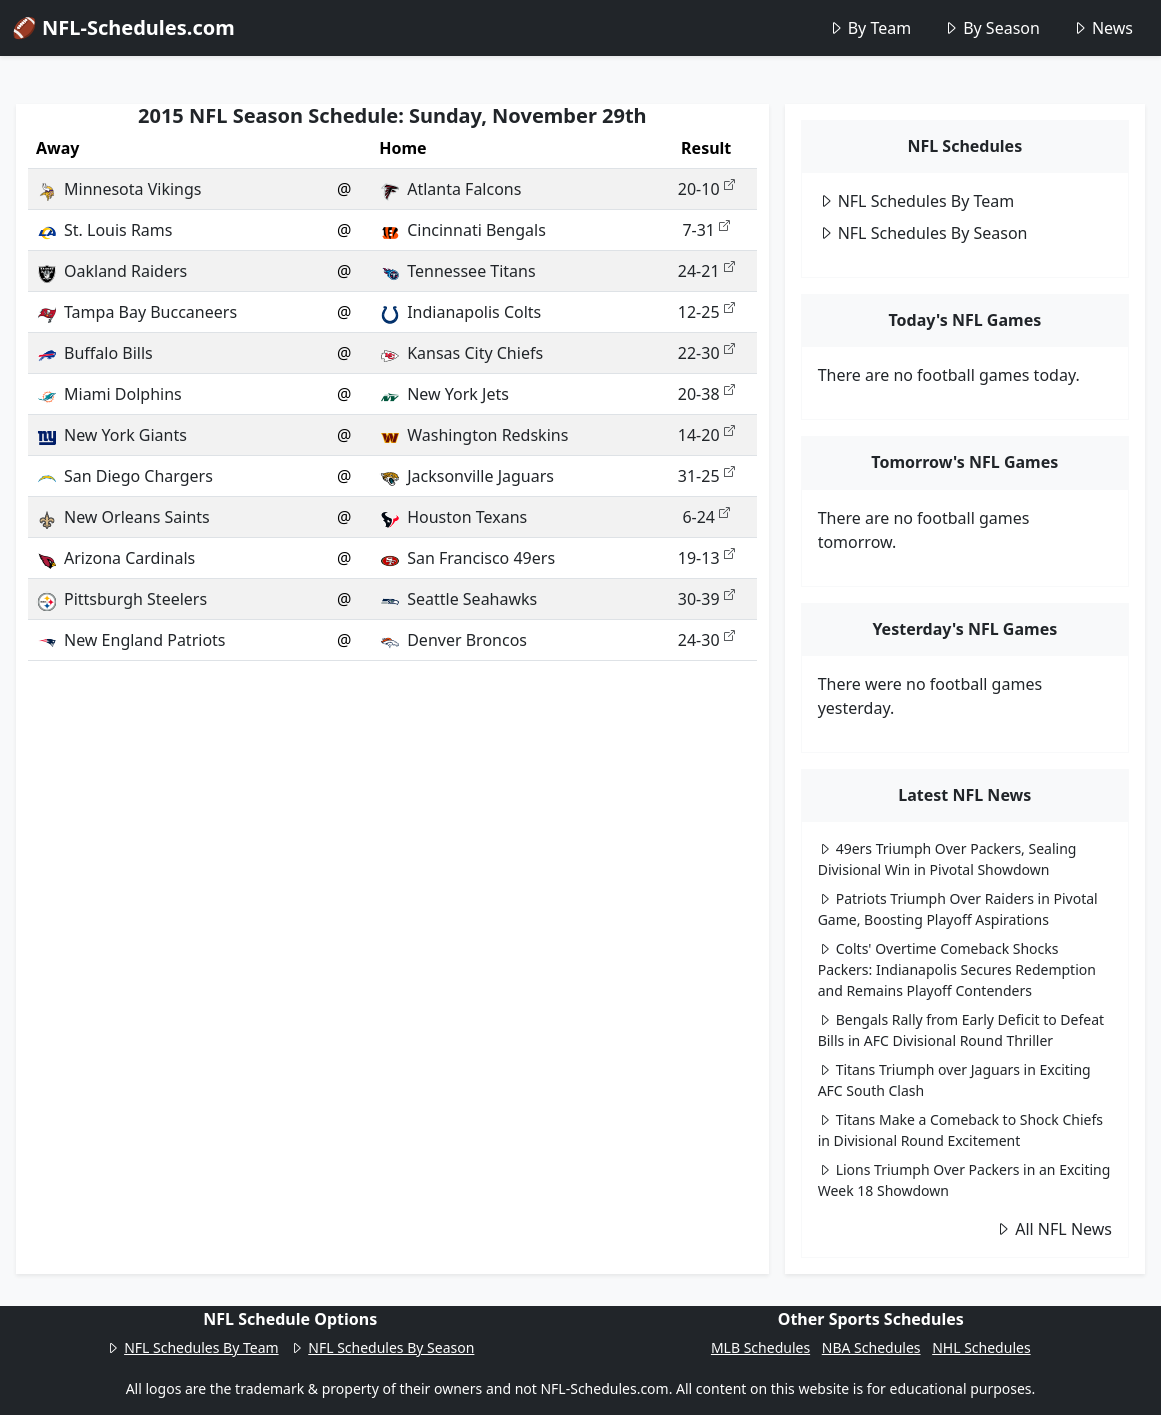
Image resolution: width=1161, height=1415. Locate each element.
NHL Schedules (981, 1347)
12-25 (706, 312)
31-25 (706, 476)
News (1102, 28)
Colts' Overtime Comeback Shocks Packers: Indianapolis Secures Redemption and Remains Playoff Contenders (957, 969)
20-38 (706, 394)
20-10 (706, 189)
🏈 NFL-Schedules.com (123, 27)
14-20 (706, 435)
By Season (991, 28)
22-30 (706, 353)
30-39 (706, 599)
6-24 (706, 517)
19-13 (706, 558)
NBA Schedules (871, 1347)
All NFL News (1053, 1229)
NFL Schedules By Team (916, 201)
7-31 (706, 230)
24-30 (706, 640)
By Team (869, 28)
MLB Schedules (760, 1347)
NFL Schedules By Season (923, 233)
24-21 (706, 271)
